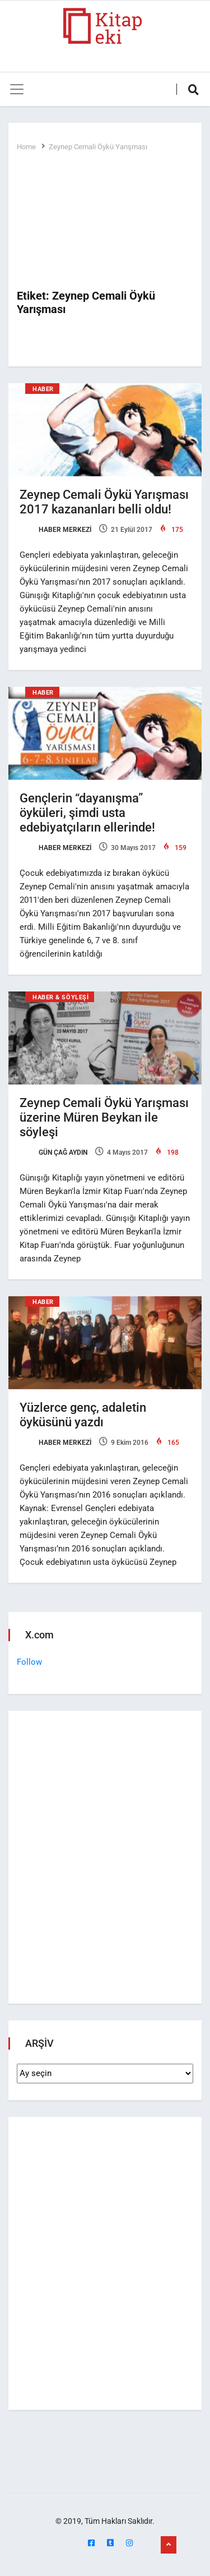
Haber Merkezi (55, 530)
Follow (29, 1662)
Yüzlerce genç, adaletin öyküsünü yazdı (83, 1415)
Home (26, 147)
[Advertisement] (105, 221)
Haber (43, 389)
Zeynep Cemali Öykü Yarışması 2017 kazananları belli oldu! (104, 502)
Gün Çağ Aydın (53, 1152)
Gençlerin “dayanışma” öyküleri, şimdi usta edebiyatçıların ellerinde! (87, 812)
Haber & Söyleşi (60, 997)
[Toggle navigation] (16, 89)
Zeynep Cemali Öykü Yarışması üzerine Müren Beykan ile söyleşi (104, 1117)
